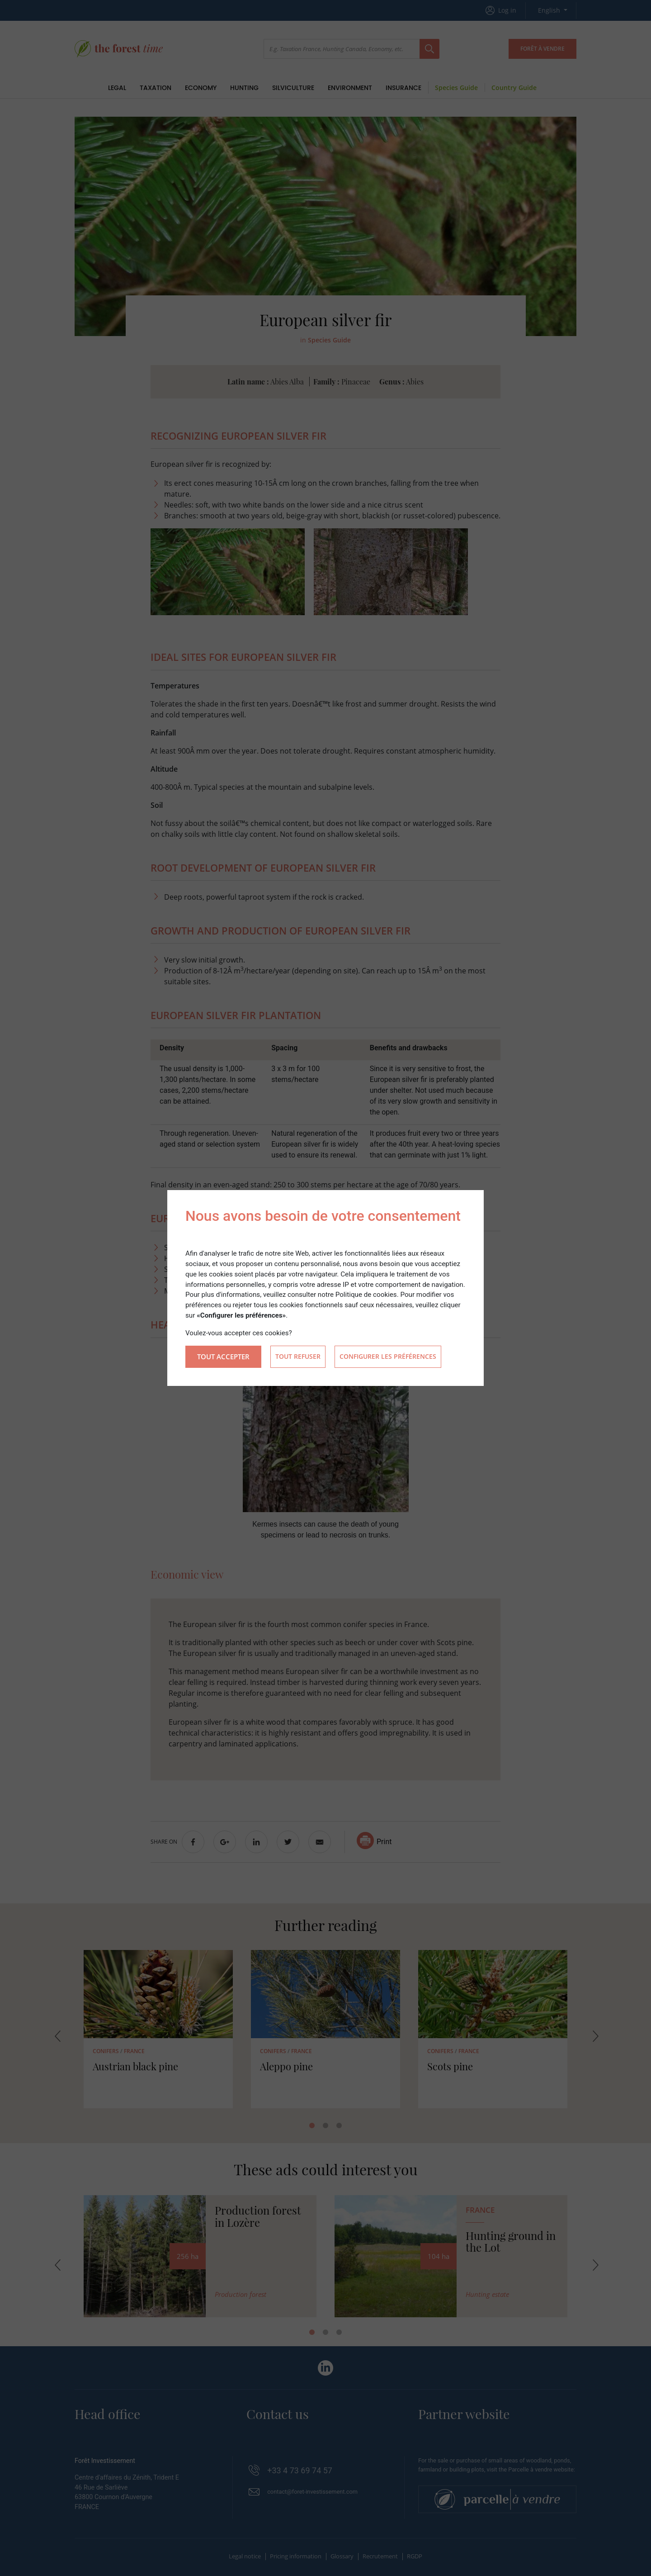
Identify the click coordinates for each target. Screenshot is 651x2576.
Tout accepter (223, 1356)
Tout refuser (298, 1356)
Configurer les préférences (388, 1356)
